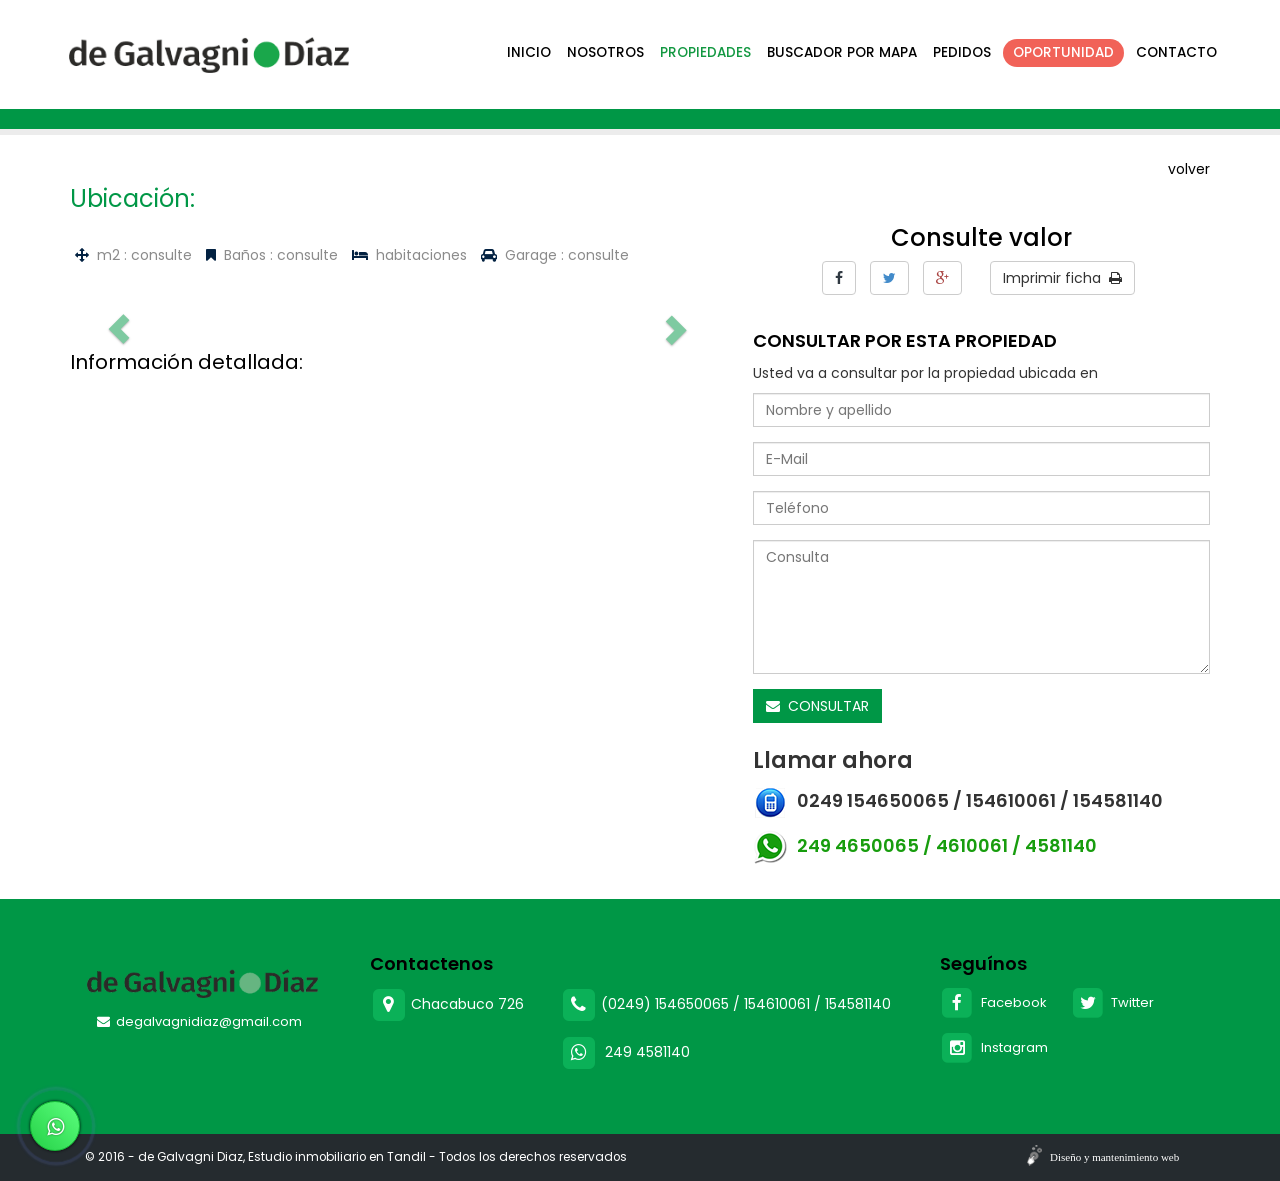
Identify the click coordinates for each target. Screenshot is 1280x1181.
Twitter (1113, 1002)
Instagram (994, 1047)
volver (1189, 169)
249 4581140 (647, 1051)
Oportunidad (1063, 52)
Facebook (993, 1002)
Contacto (1176, 52)
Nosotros (605, 52)
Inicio (529, 52)
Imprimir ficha (1062, 278)
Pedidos (962, 52)
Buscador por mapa (842, 52)
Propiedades (705, 52)
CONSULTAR (817, 706)
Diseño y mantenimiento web (1114, 1157)
